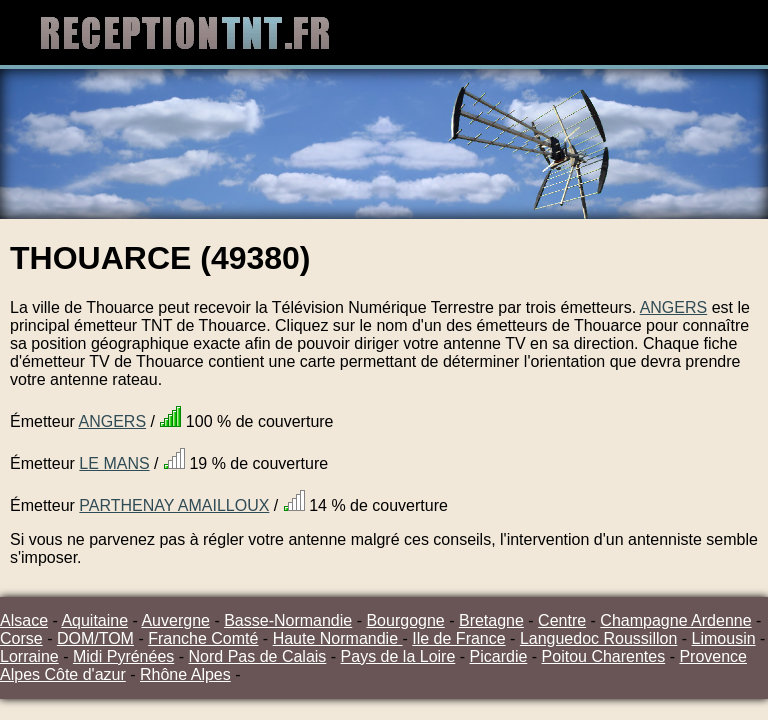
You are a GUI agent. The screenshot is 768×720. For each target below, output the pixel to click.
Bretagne (491, 620)
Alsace (24, 620)
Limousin (724, 638)
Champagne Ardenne (675, 620)
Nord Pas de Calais (258, 656)
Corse (21, 638)
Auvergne (175, 620)
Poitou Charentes (604, 656)
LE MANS (114, 463)
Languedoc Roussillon (598, 638)
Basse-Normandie (288, 620)
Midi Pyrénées (123, 656)
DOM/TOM (95, 638)
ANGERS (674, 307)
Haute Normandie (338, 638)
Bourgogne (405, 620)
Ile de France (458, 638)
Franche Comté (203, 638)
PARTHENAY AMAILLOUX (174, 505)
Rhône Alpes (185, 674)
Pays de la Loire (398, 656)
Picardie (499, 656)
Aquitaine (94, 620)
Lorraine (29, 656)
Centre (562, 620)
